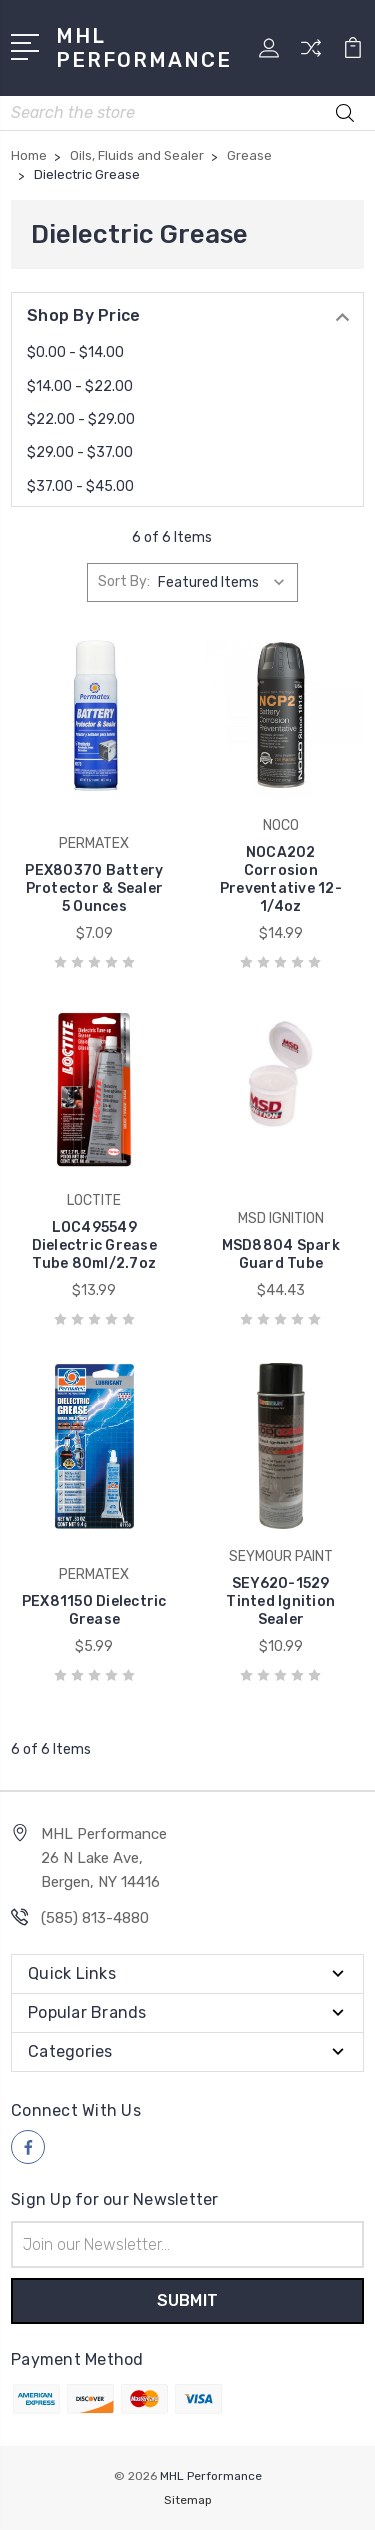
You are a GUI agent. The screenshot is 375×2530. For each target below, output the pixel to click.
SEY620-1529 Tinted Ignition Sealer (280, 1601)
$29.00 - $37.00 (80, 452)
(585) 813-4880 (95, 1918)
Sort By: (124, 581)
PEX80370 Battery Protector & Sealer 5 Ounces (94, 888)
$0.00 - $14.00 (75, 352)
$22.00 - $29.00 (81, 419)
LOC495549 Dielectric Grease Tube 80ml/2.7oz (94, 1245)
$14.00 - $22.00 (80, 386)
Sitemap (188, 2500)
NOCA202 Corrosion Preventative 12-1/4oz (281, 879)
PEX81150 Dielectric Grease (94, 1610)
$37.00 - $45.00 (80, 486)
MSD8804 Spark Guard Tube (281, 1254)
